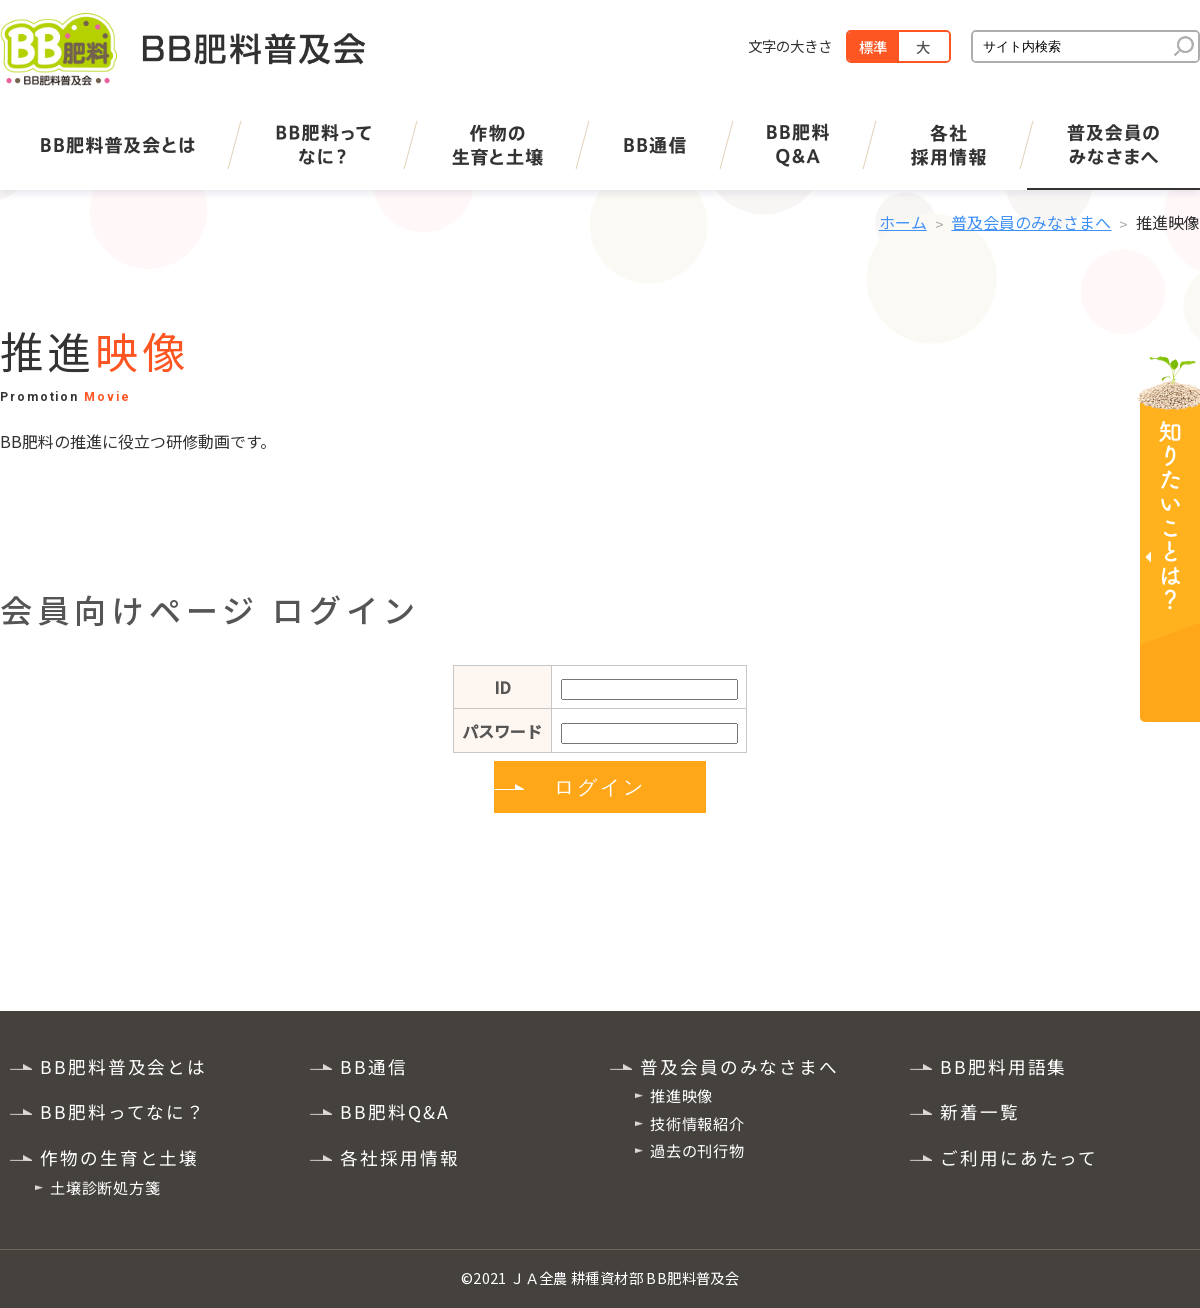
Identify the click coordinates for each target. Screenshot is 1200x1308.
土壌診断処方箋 (105, 1187)
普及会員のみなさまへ (1031, 222)
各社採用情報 (399, 1157)
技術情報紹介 (697, 1122)
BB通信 (374, 1065)
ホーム (903, 222)
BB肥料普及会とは (123, 1065)
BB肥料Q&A (394, 1111)
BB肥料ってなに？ (123, 1111)
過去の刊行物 (697, 1150)
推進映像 (681, 1095)
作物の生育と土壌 (119, 1157)
